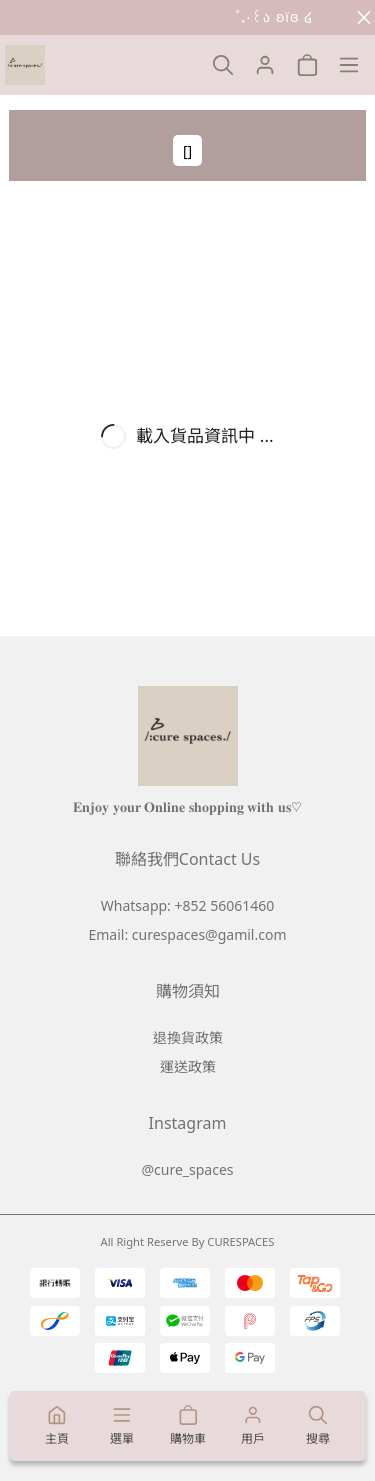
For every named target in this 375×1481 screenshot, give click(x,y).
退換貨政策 (188, 1037)
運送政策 (188, 1066)
